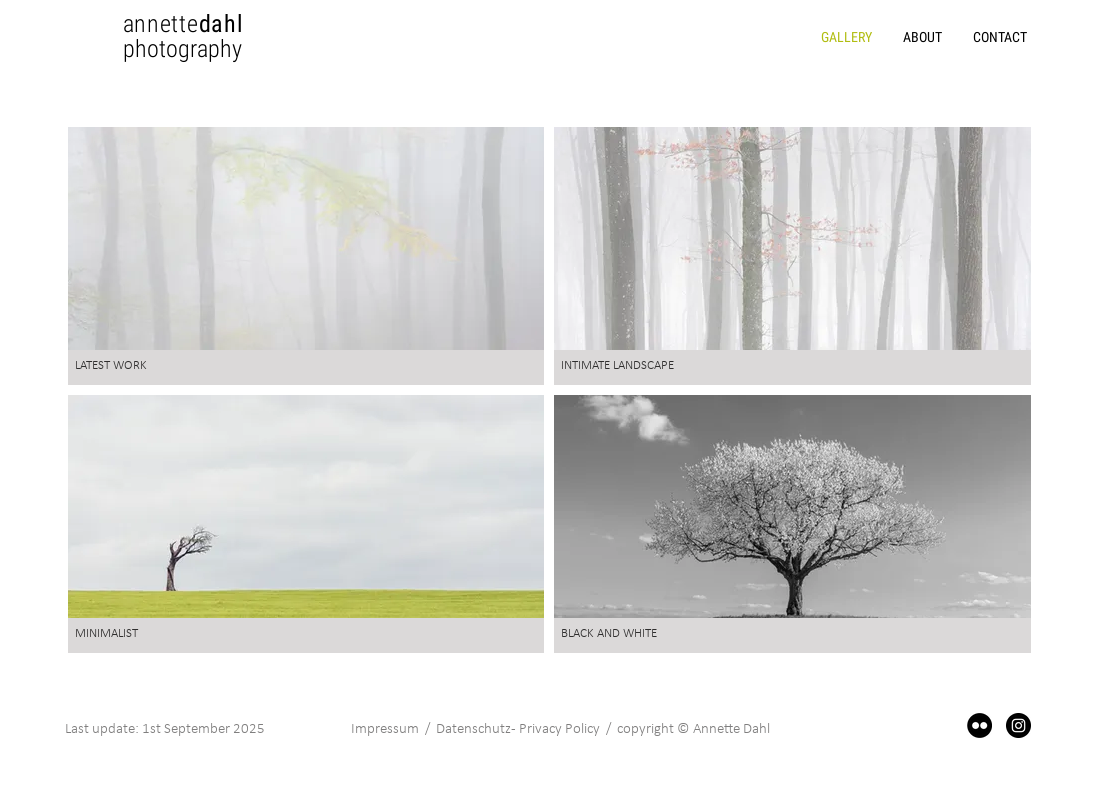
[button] (922, 37)
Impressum (385, 729)
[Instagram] (1018, 725)
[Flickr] (979, 725)
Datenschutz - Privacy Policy (519, 729)
